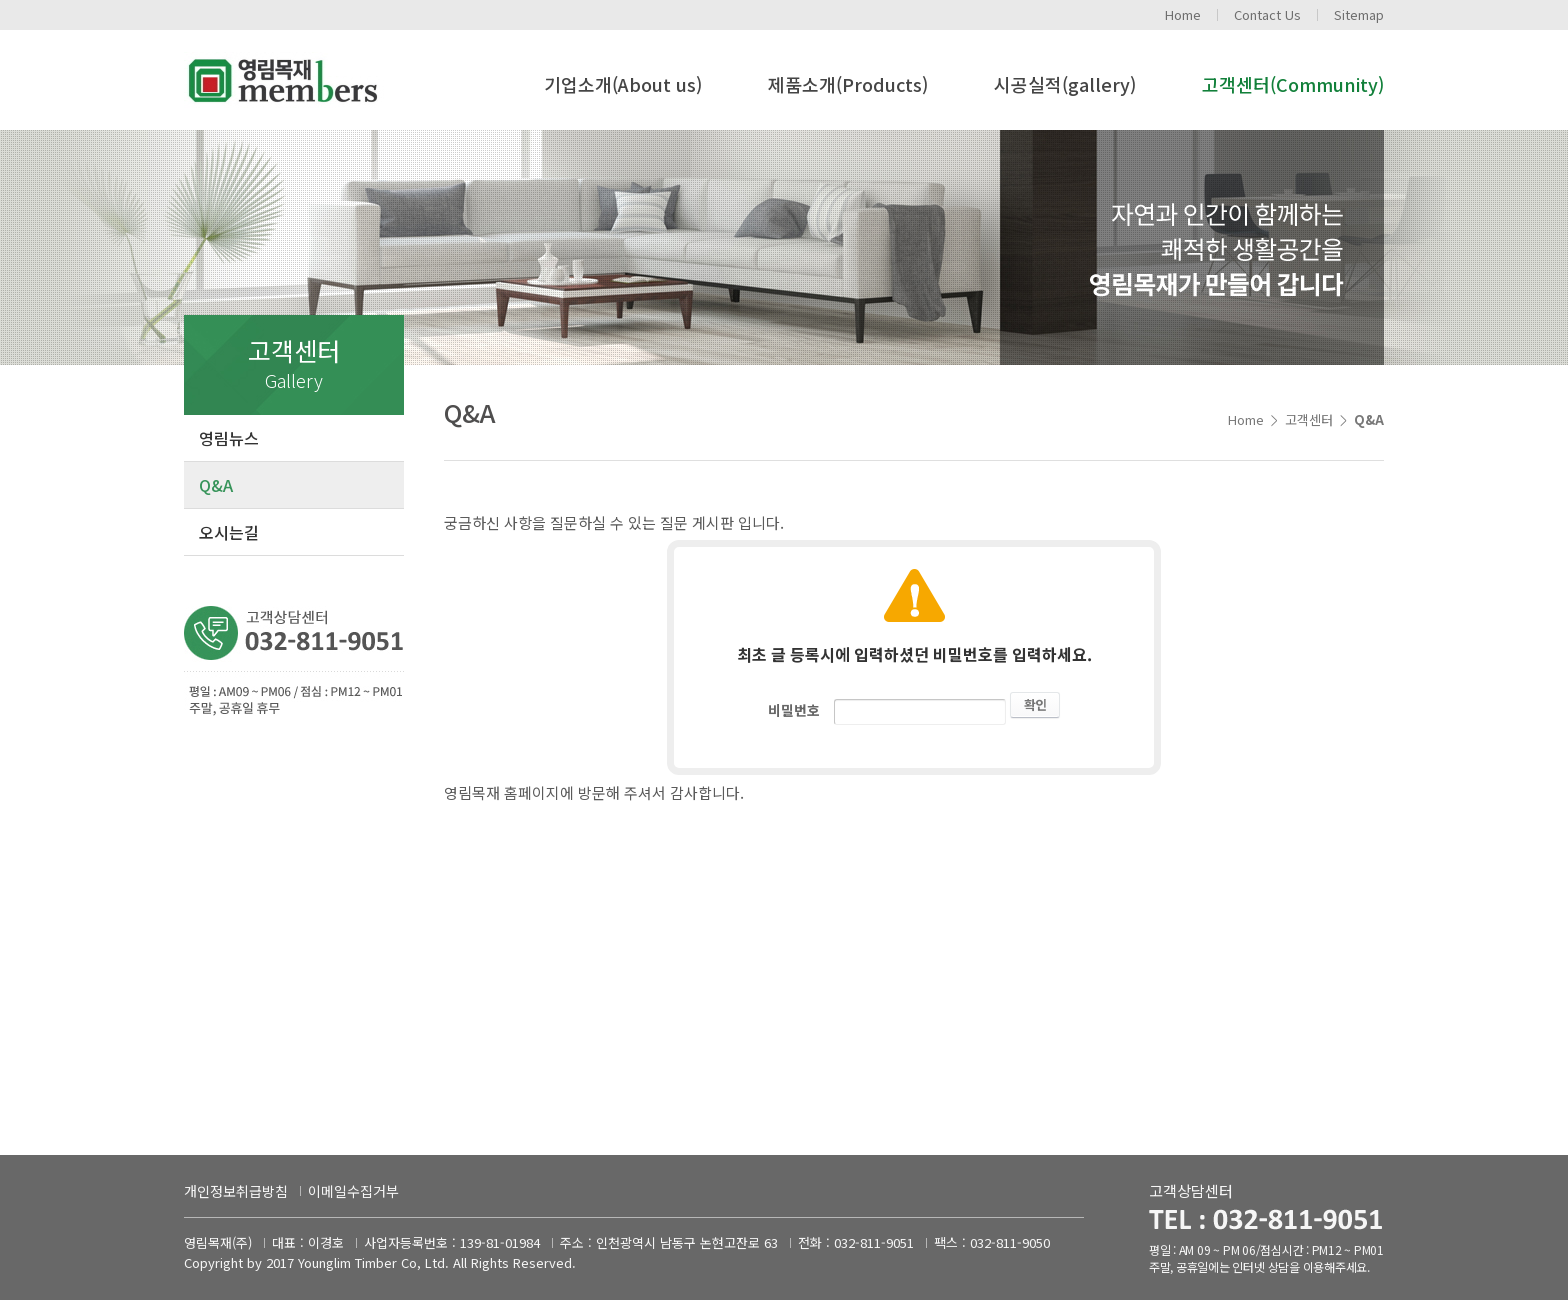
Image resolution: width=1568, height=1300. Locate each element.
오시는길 (229, 532)
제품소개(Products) (848, 84)
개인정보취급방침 (236, 1191)
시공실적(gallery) (1065, 84)
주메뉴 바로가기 (0, 0)
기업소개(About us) (623, 84)
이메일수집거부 (353, 1191)
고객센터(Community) (1293, 84)
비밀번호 (794, 710)
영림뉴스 (229, 438)
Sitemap (1359, 14)
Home (1183, 14)
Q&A (216, 485)
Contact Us (1267, 14)
